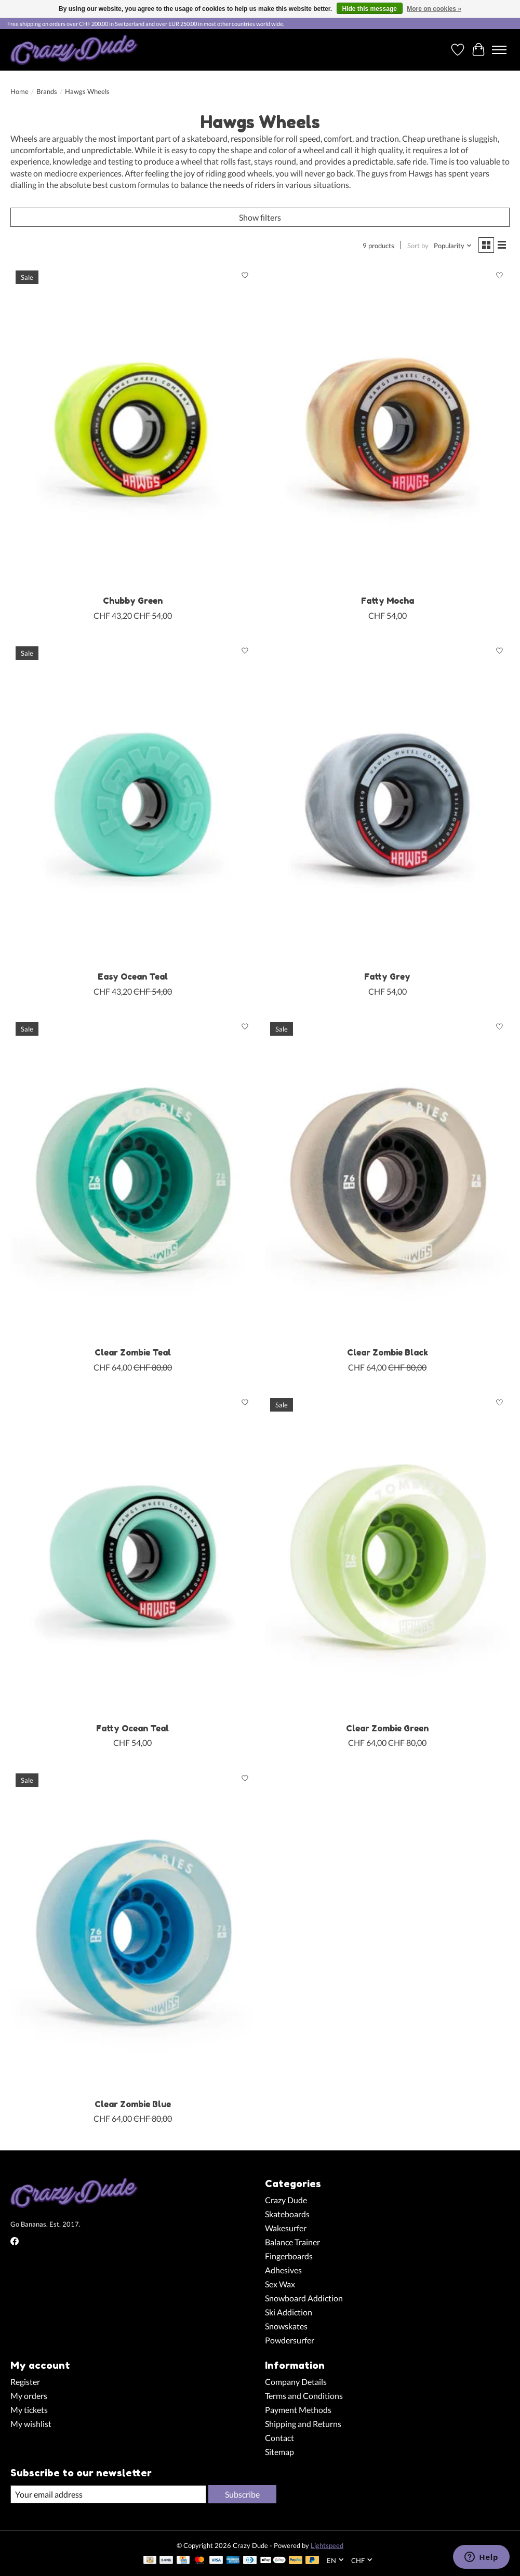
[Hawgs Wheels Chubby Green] (132, 427)
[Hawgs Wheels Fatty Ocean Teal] (132, 1555)
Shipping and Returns (303, 2424)
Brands (46, 91)
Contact (279, 2438)
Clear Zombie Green (387, 1728)
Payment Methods (298, 2410)
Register (25, 2382)
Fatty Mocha (387, 600)
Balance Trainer (292, 2242)
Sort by (418, 245)
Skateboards (287, 2214)
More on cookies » (434, 8)
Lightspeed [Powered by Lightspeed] (327, 2545)
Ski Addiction (288, 2312)
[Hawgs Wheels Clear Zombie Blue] (132, 1930)
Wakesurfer (285, 2228)
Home (19, 91)
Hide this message (369, 8)
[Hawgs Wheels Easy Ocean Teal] (132, 803)
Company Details (296, 2382)
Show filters (260, 217)
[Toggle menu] (499, 49)
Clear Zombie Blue (133, 2104)
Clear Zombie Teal (133, 1352)
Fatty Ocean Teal (132, 1728)
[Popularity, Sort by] (453, 245)
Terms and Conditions (304, 2396)
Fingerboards (289, 2256)
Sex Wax (280, 2284)
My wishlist (30, 2424)
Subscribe (242, 2494)
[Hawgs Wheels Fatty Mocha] (387, 427)
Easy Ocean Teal (133, 976)
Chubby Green (133, 600)
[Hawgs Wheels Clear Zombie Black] (387, 1179)
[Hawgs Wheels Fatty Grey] (387, 803)
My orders (28, 2396)
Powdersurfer (289, 2340)
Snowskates (286, 2326)
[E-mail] (108, 2494)
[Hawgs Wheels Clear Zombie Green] (387, 1555)
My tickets (29, 2410)
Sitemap (279, 2452)
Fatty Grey (387, 976)
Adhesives (283, 2270)
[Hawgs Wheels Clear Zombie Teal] (132, 1179)
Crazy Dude (286, 2200)
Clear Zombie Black (387, 1352)
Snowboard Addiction (304, 2298)
